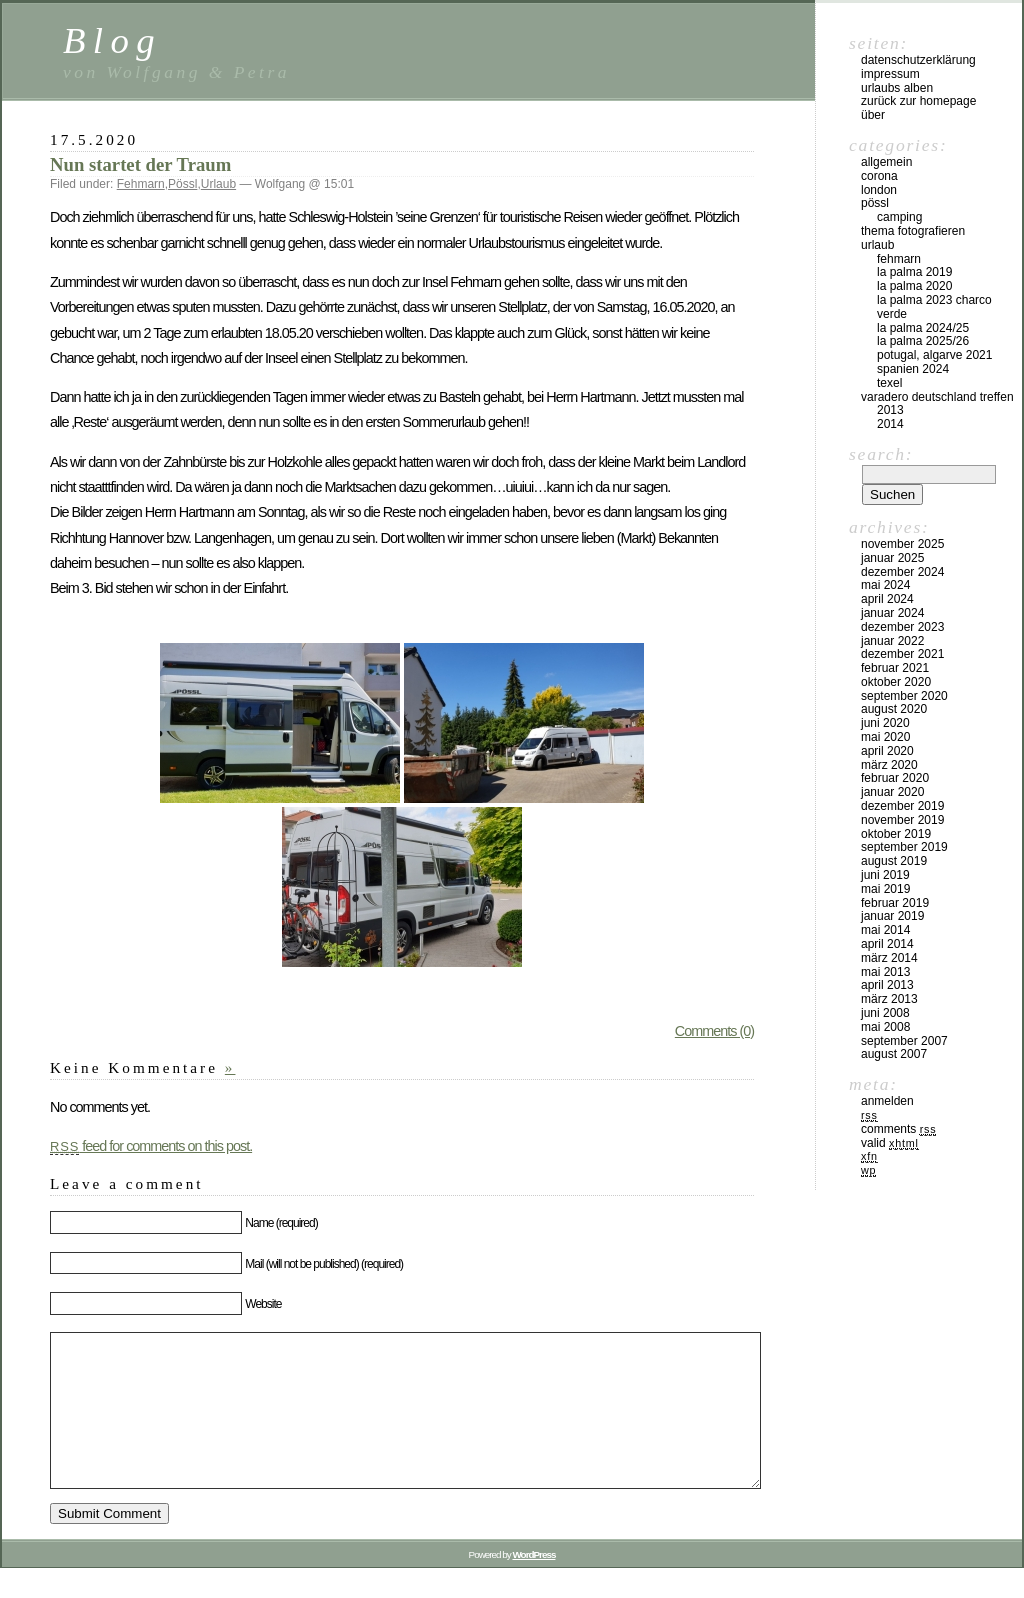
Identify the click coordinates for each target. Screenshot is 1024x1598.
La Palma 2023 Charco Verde (934, 307)
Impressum (890, 74)
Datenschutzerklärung (918, 60)
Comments (898, 1129)
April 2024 (887, 599)
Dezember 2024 (902, 572)
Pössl (182, 184)
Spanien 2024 (913, 369)
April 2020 (887, 751)
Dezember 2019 (902, 806)
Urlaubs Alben (897, 88)
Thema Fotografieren (913, 231)
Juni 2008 (885, 1013)
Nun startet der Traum (140, 164)
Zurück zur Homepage (918, 101)
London (879, 190)
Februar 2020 (895, 778)
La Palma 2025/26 (923, 341)
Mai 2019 (885, 889)
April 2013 (887, 985)
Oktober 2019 (896, 834)
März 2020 (889, 765)
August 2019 (894, 861)
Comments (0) (714, 1031)
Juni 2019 (885, 875)
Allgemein (886, 162)
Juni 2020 (885, 723)
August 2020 (894, 709)
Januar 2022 (892, 641)
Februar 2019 (895, 903)
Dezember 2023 (902, 627)
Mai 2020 (885, 737)
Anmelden (887, 1101)
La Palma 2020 (914, 286)
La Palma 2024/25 (923, 328)
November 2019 (902, 820)
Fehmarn (141, 184)
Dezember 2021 (902, 654)
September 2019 (904, 847)
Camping (899, 217)
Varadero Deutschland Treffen (937, 397)
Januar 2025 (892, 558)
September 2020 (904, 696)
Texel (889, 383)
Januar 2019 (892, 916)
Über (873, 115)
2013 (890, 410)
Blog (112, 40)
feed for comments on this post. (151, 1146)
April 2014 (887, 944)
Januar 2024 (892, 613)
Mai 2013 (885, 972)
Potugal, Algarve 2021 (934, 355)
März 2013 (889, 999)
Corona (879, 176)
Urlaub (218, 184)
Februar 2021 (895, 668)
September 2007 (904, 1041)
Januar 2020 (892, 792)
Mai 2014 (885, 930)
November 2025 (902, 544)
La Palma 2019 (914, 272)
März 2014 (889, 958)
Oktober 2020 (896, 682)
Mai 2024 (885, 585)
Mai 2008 (885, 1027)
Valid (890, 1143)
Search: (881, 454)
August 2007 (894, 1054)
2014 (890, 424)
